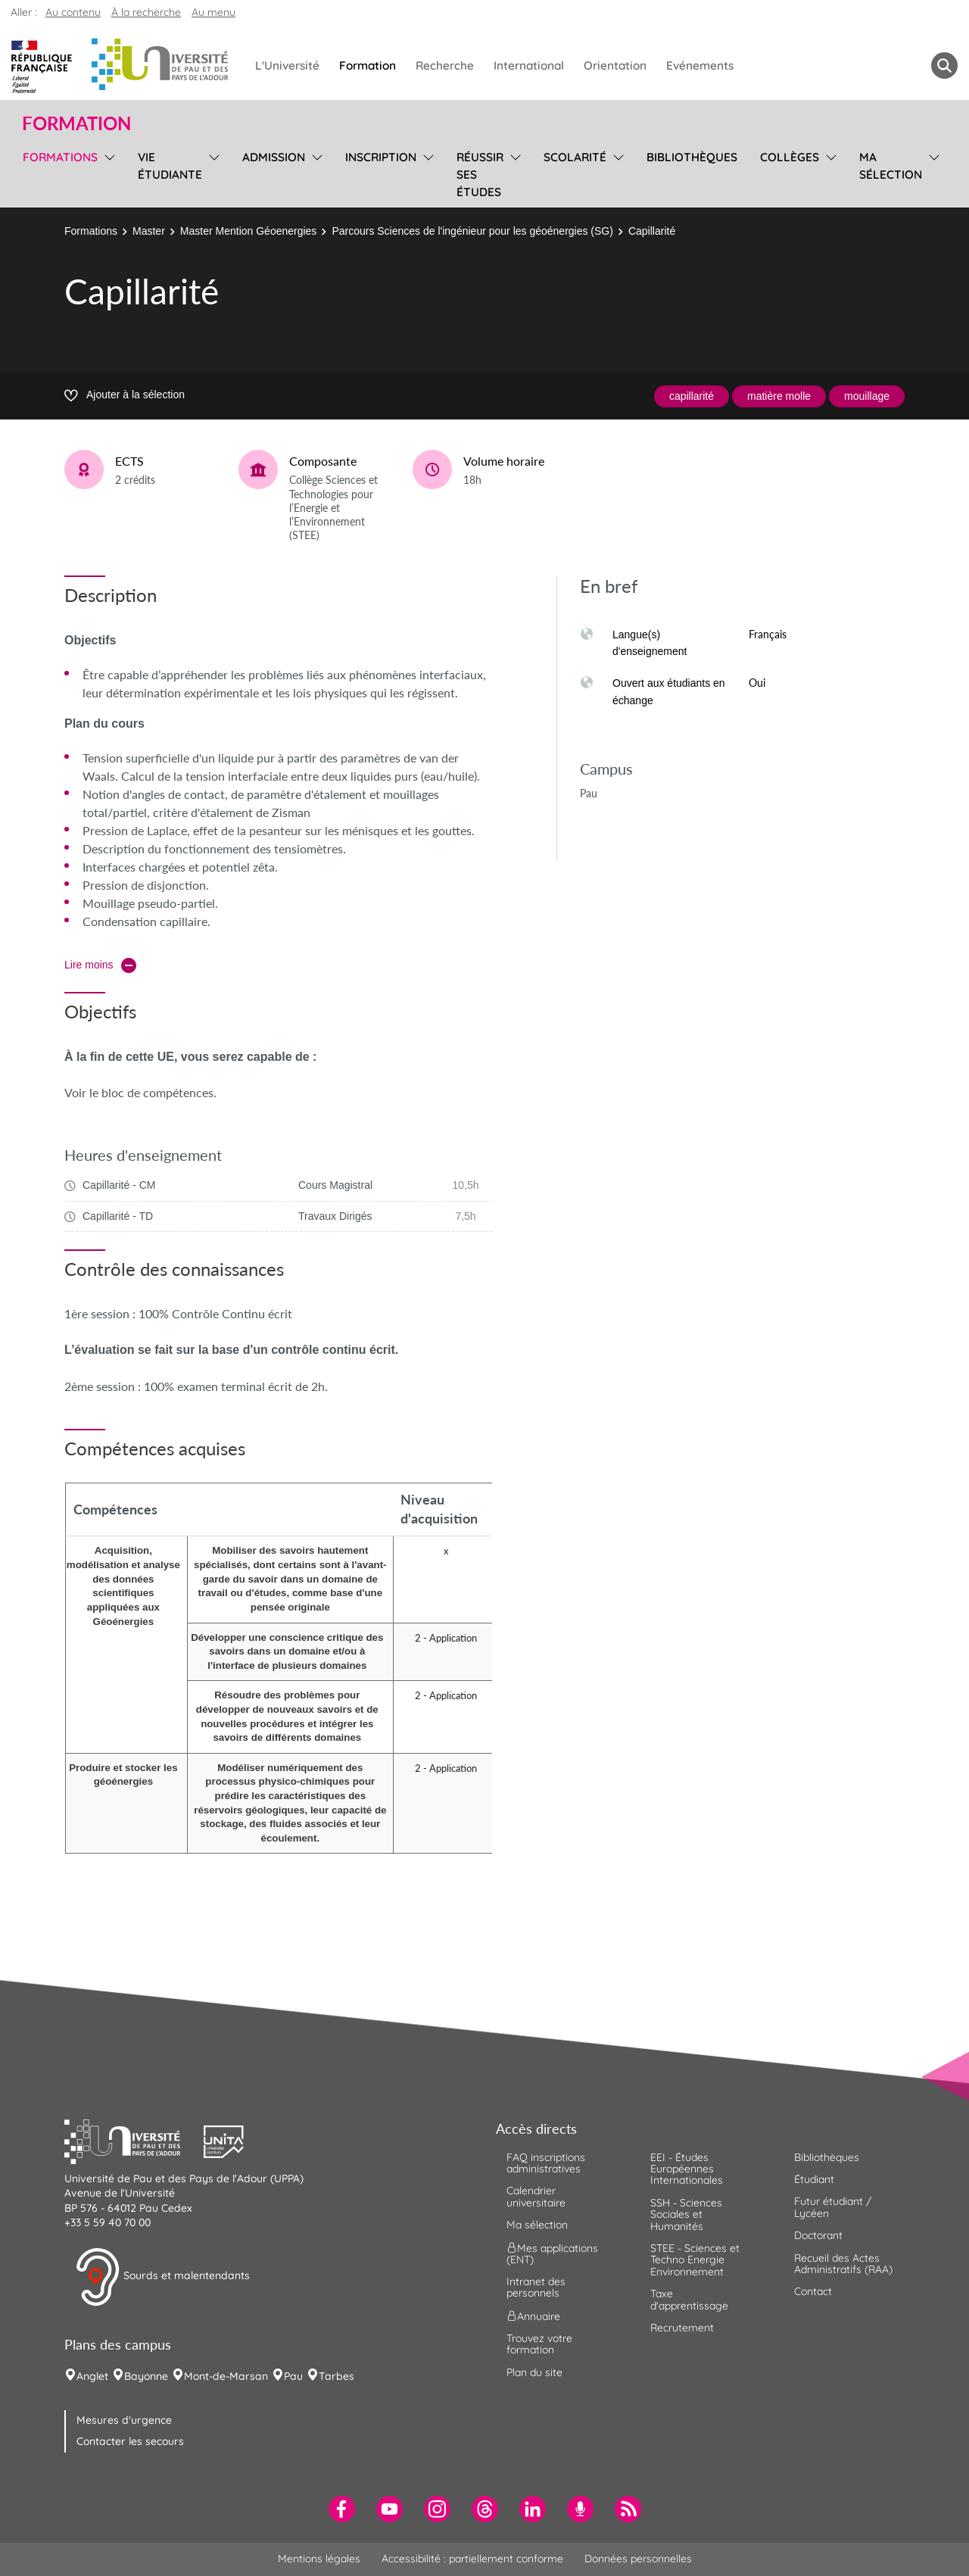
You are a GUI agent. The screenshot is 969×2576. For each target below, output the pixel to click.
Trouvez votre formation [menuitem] (539, 2343)
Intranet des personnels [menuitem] (536, 2287)
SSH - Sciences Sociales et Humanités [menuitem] (686, 2214)
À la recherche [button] (146, 12)
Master (148, 231)
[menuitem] (342, 2509)
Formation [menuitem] (367, 65)
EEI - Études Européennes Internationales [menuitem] (686, 2169)
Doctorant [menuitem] (818, 2235)
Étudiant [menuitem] (814, 2179)
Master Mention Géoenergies (248, 231)
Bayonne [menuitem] (146, 2376)
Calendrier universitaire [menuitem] (536, 2196)
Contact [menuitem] (813, 2291)
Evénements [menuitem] (700, 65)
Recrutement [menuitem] (682, 2327)
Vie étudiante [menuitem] (170, 166)
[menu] (107, 172)
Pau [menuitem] (293, 2376)
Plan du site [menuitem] (534, 2372)
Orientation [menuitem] (615, 65)
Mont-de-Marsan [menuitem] (226, 2376)
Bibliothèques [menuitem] (692, 157)
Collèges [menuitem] (789, 157)
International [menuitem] (529, 65)
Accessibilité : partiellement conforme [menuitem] (472, 2558)
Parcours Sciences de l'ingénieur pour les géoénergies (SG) (472, 231)
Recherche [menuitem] (445, 65)
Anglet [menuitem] (92, 2376)
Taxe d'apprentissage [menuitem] (689, 2299)
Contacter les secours (130, 2441)
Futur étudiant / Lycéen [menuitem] (832, 2206)
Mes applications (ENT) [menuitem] (552, 2253)
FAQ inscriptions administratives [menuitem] (545, 2162)
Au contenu (73, 12)
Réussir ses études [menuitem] (479, 174)
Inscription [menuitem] (380, 157)
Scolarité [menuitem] (575, 157)
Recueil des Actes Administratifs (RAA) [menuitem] (843, 2263)
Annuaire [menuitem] (533, 2315)
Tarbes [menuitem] (336, 2376)
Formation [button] (76, 123)
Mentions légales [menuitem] (319, 2558)
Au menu (213, 12)
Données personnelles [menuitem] (638, 2558)
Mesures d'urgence (124, 2420)
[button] (134, 2140)
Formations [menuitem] (60, 157)
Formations (90, 231)
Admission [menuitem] (273, 157)
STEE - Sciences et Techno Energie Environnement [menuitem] (695, 2259)
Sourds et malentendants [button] (162, 2277)
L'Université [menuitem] (287, 65)
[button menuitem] (944, 65)
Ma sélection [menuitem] (890, 166)
